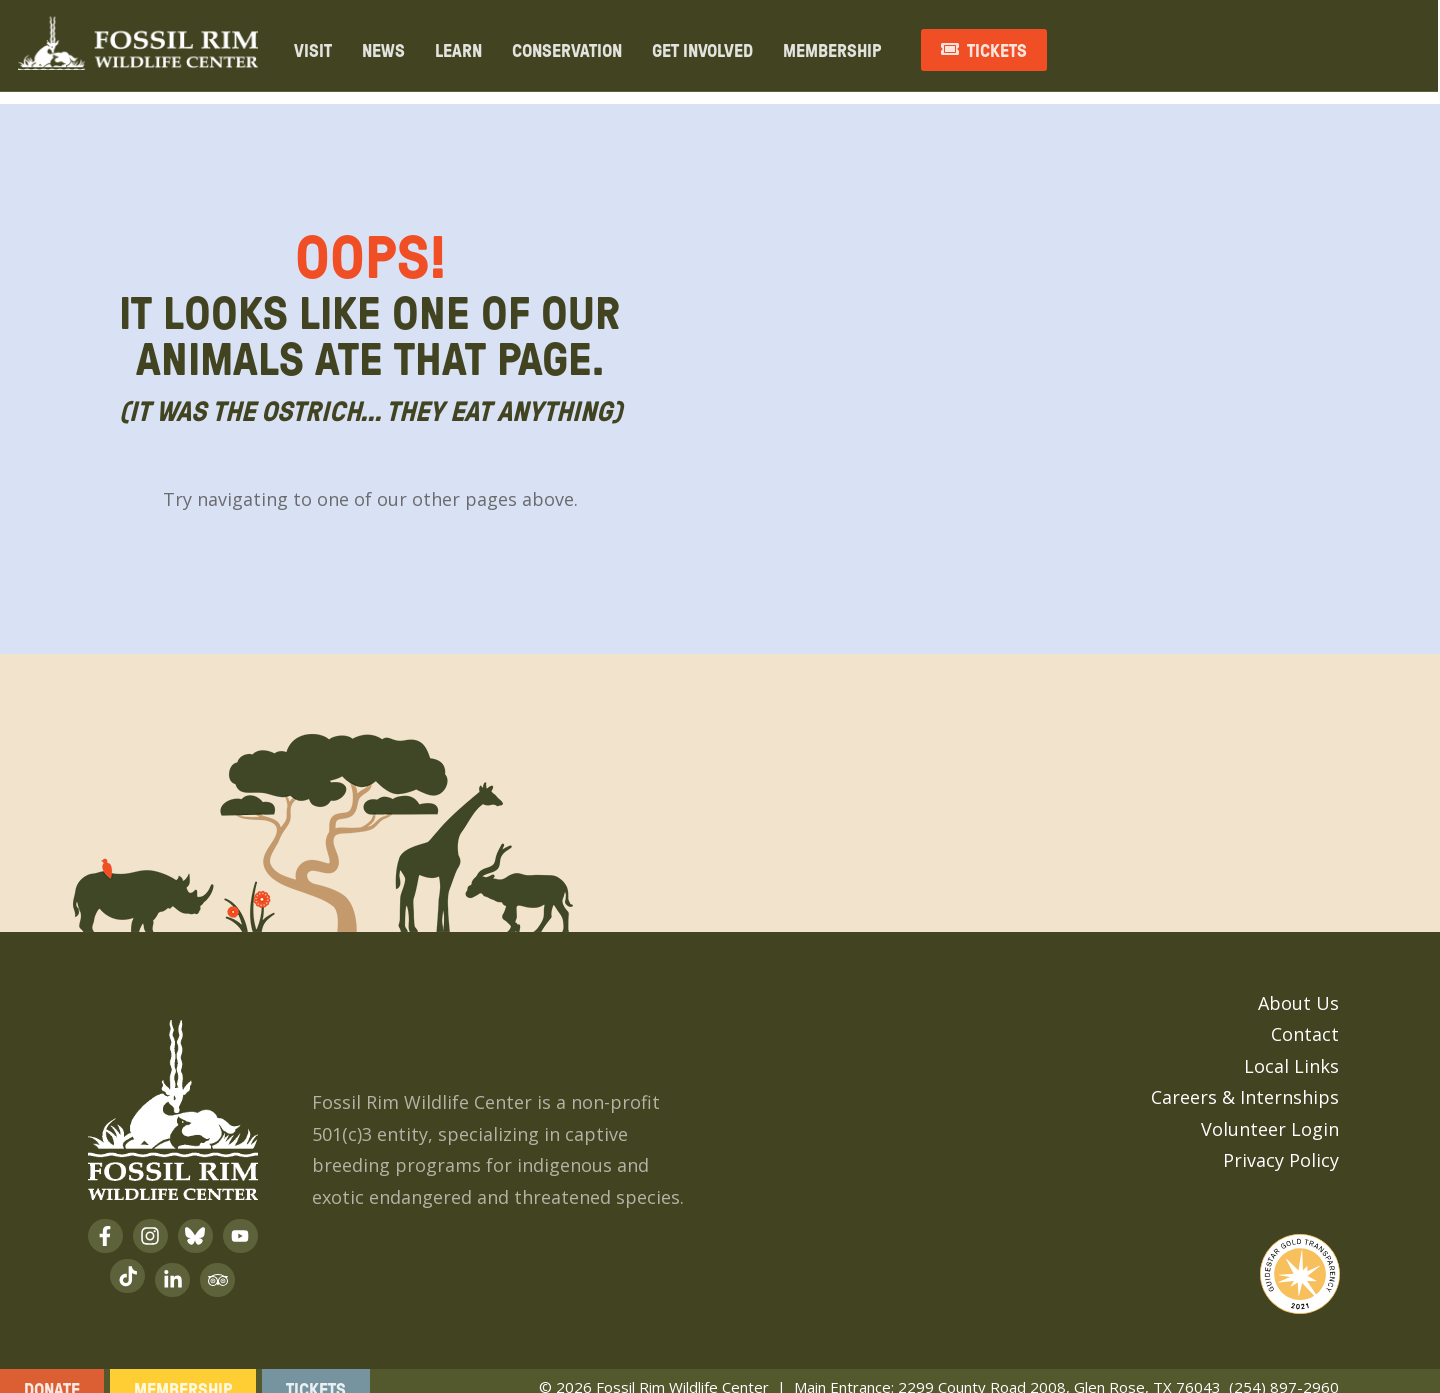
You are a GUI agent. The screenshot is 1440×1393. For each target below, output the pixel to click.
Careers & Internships (1245, 1081)
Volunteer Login (1270, 1113)
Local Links (1291, 1050)
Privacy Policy (1281, 1144)
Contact (1305, 1018)
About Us (1298, 987)
